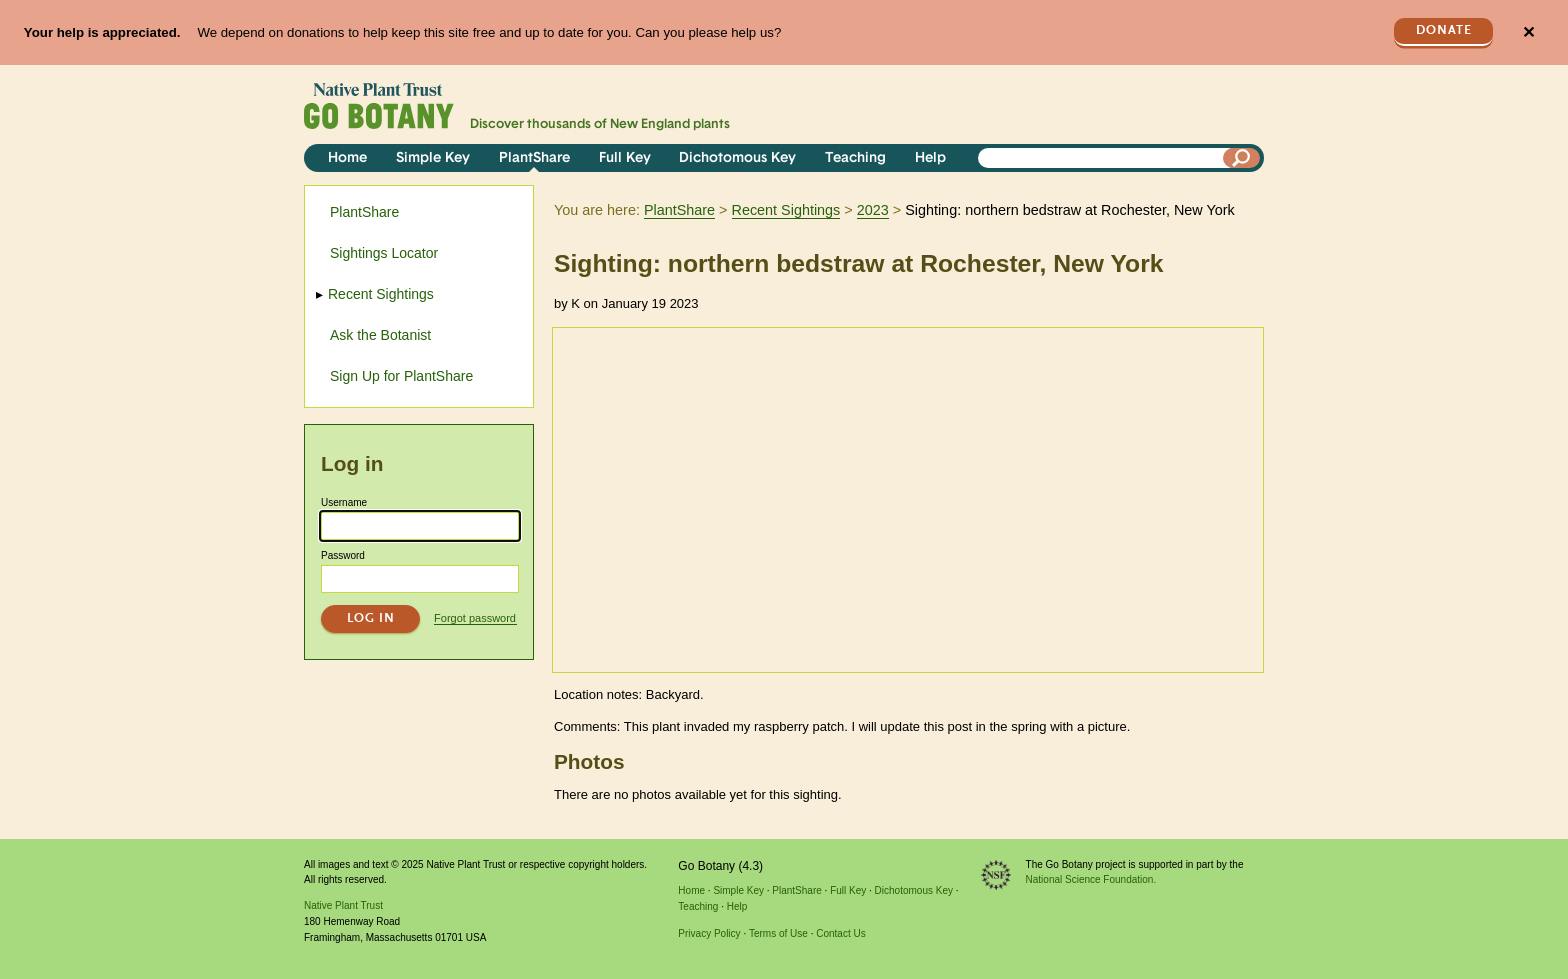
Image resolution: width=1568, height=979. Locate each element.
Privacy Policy (709, 933)
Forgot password (475, 618)
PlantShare (534, 158)
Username (344, 502)
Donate (1444, 30)
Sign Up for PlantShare (401, 376)
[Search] (1242, 158)
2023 (873, 210)
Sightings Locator (384, 253)
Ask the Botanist (380, 335)
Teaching (855, 158)
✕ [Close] (1528, 32)
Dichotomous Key (737, 158)
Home (347, 158)
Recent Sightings (786, 210)
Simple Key (433, 158)
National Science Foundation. (1091, 879)
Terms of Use (778, 933)
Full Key (625, 158)
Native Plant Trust (343, 905)
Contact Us (840, 933)
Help (930, 158)
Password (343, 555)
